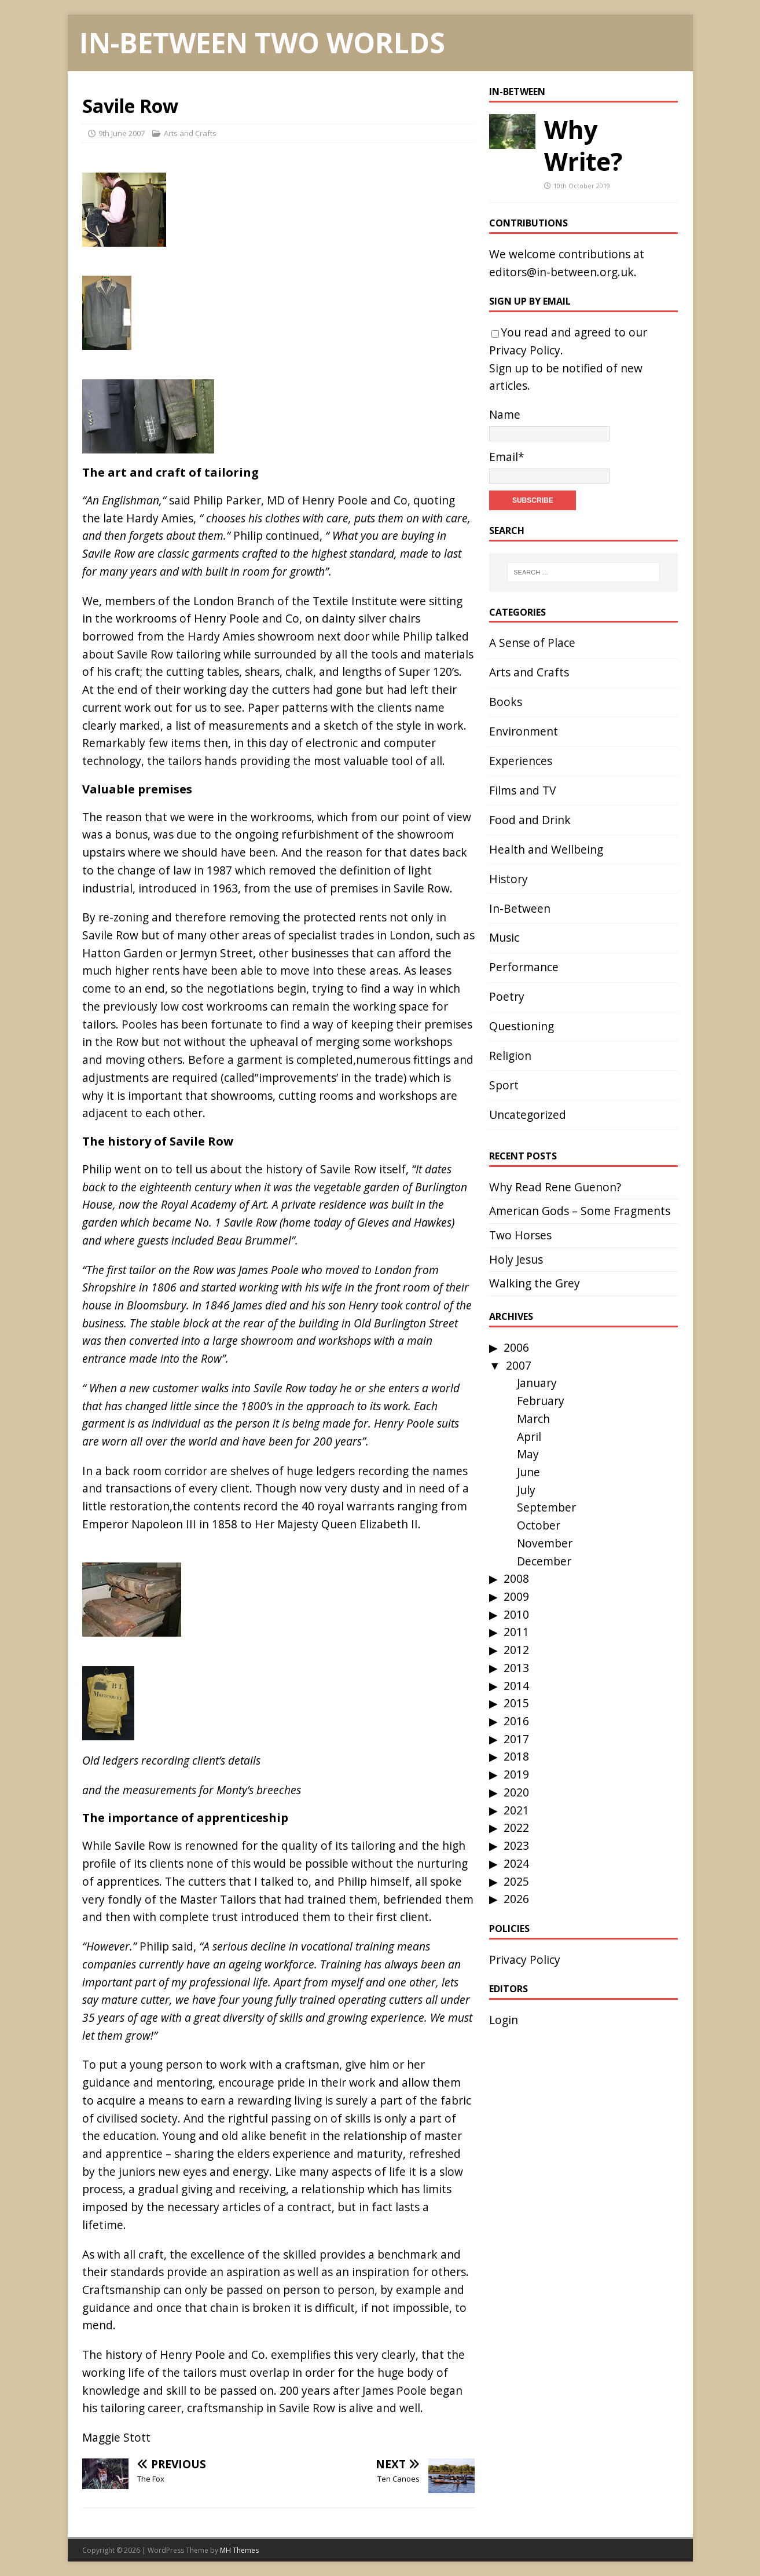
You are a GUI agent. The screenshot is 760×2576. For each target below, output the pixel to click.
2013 (516, 1667)
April (529, 1436)
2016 (516, 1721)
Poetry (506, 996)
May (528, 1454)
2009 (516, 1596)
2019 (516, 1774)
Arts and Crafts (190, 133)
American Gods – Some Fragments (579, 1211)
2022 (516, 1827)
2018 (516, 1756)
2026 (516, 1899)
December (544, 1561)
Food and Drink (530, 820)
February (540, 1400)
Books (505, 701)
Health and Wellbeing (546, 849)
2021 (516, 1810)
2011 (516, 1632)
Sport (504, 1085)
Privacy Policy (524, 350)
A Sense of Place (532, 642)
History (508, 879)
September (546, 1507)
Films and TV (522, 790)
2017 (516, 1739)
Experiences (520, 761)
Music (504, 937)
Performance (524, 967)
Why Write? (583, 145)
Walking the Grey (534, 1283)
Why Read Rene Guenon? (555, 1187)
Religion (510, 1055)
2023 (516, 1845)
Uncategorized (527, 1114)
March (533, 1418)
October (538, 1525)
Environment (523, 731)
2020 (516, 1792)
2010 (516, 1614)
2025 (516, 1881)
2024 (516, 1863)
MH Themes (239, 2550)
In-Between (517, 91)
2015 (516, 1703)
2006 (516, 1347)
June (528, 1472)
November (544, 1543)
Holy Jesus (516, 1259)
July (526, 1490)
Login (503, 2020)
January (537, 1383)
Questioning (521, 1026)
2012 (516, 1649)
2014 (516, 1685)
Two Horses (520, 1235)
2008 (516, 1578)
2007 (518, 1365)
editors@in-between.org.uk (561, 272)
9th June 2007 (121, 133)
